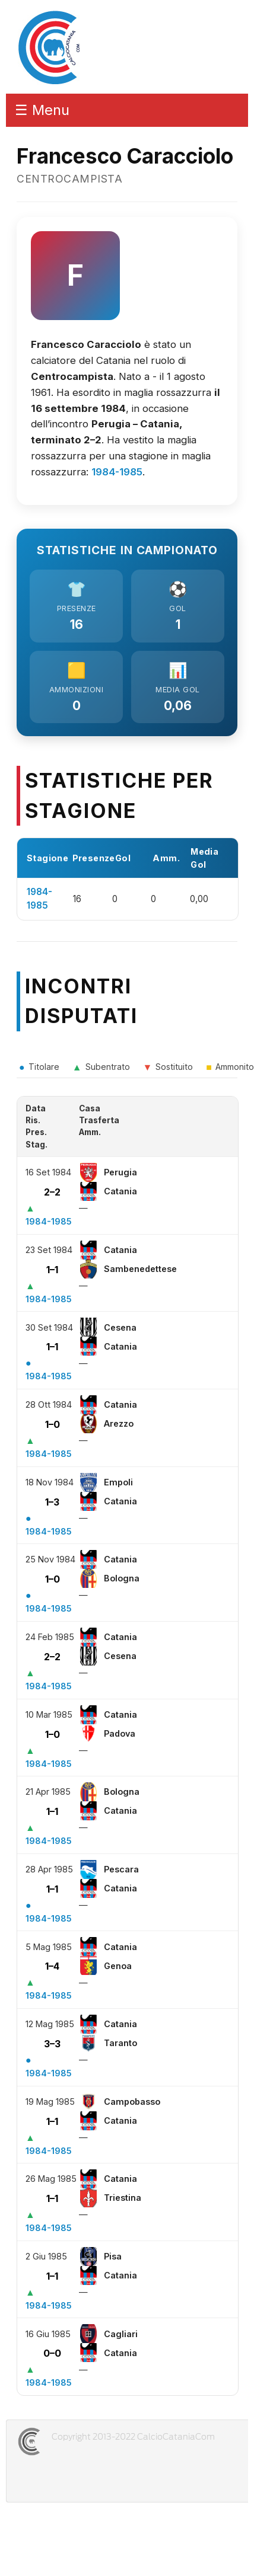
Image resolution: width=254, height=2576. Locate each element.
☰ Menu (42, 110)
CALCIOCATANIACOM (72, 2441)
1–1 (52, 1270)
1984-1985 (116, 472)
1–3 (52, 1502)
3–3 (52, 2044)
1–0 (52, 1424)
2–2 (52, 1192)
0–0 (52, 2353)
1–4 (52, 1966)
